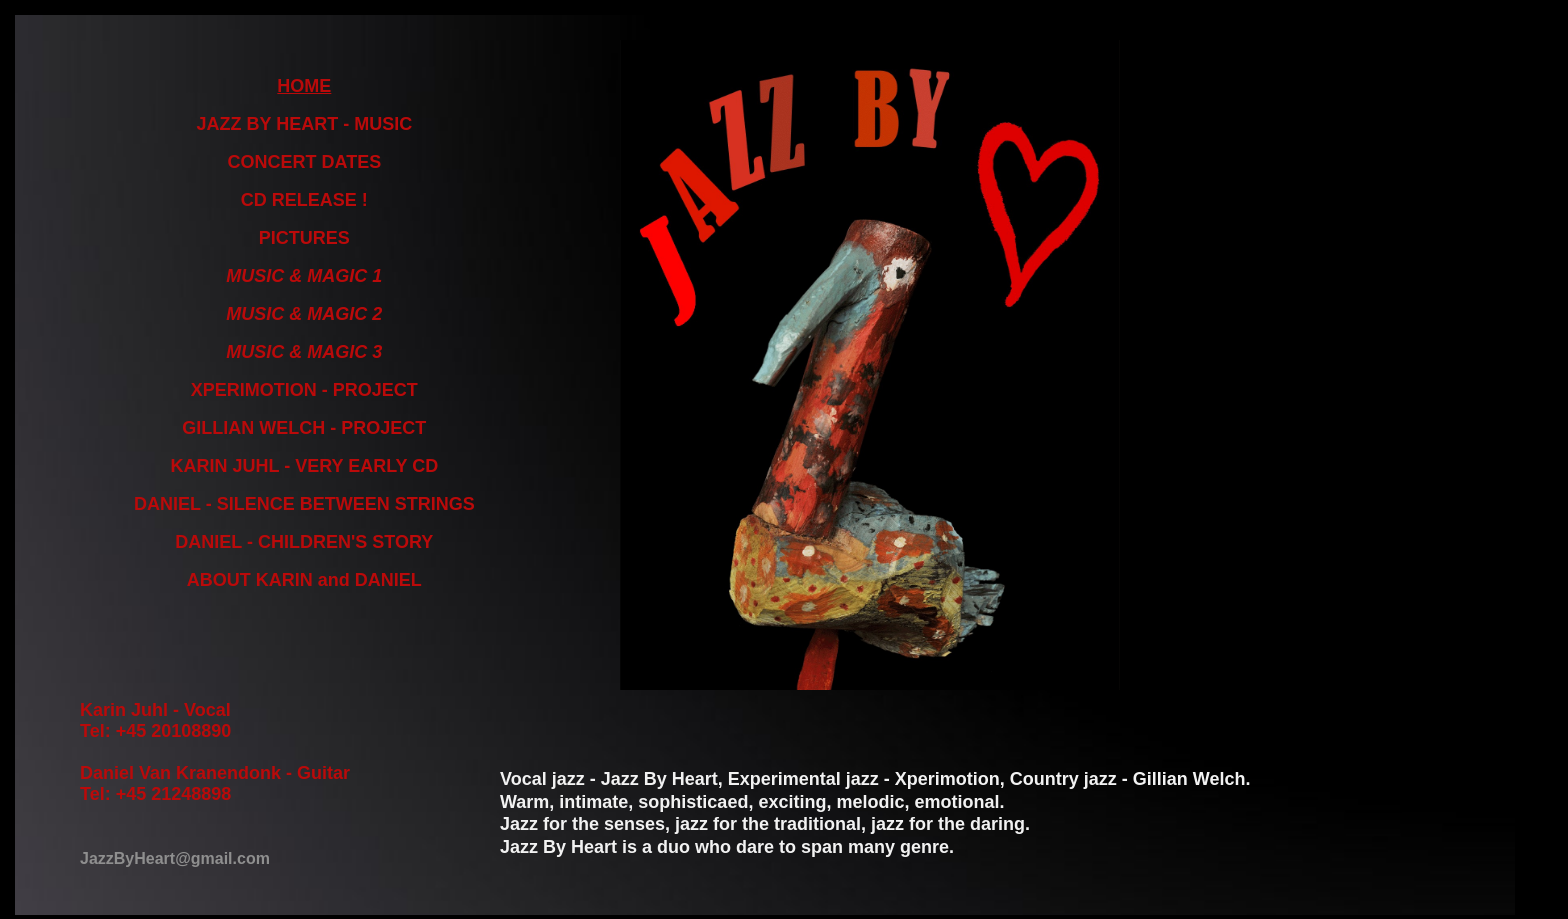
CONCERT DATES (305, 162)
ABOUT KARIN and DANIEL (304, 580)
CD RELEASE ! (304, 200)
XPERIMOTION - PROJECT (304, 390)
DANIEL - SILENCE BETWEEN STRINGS (304, 504)
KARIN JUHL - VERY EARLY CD (304, 466)
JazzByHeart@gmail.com (175, 858)
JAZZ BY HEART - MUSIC (305, 124)
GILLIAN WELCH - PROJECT (304, 428)
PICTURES (304, 238)
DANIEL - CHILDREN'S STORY (304, 542)
